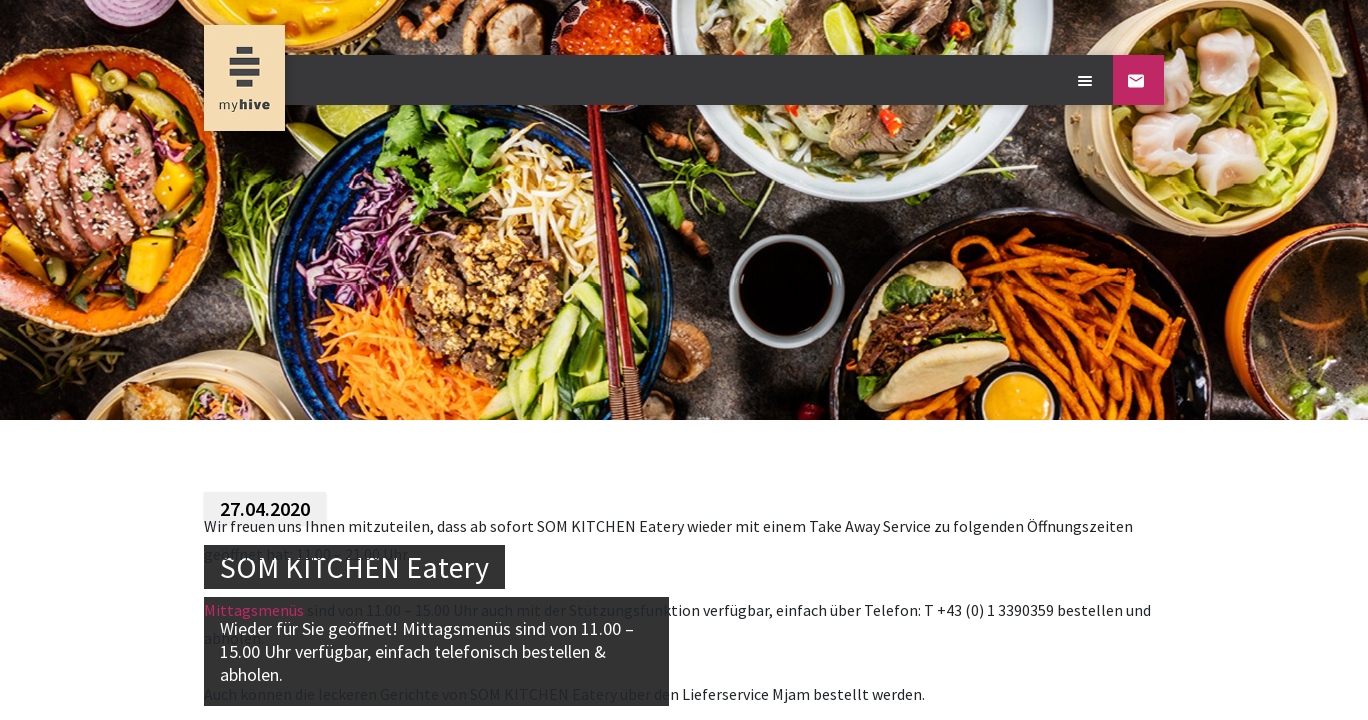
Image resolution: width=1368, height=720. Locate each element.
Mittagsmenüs (254, 610)
